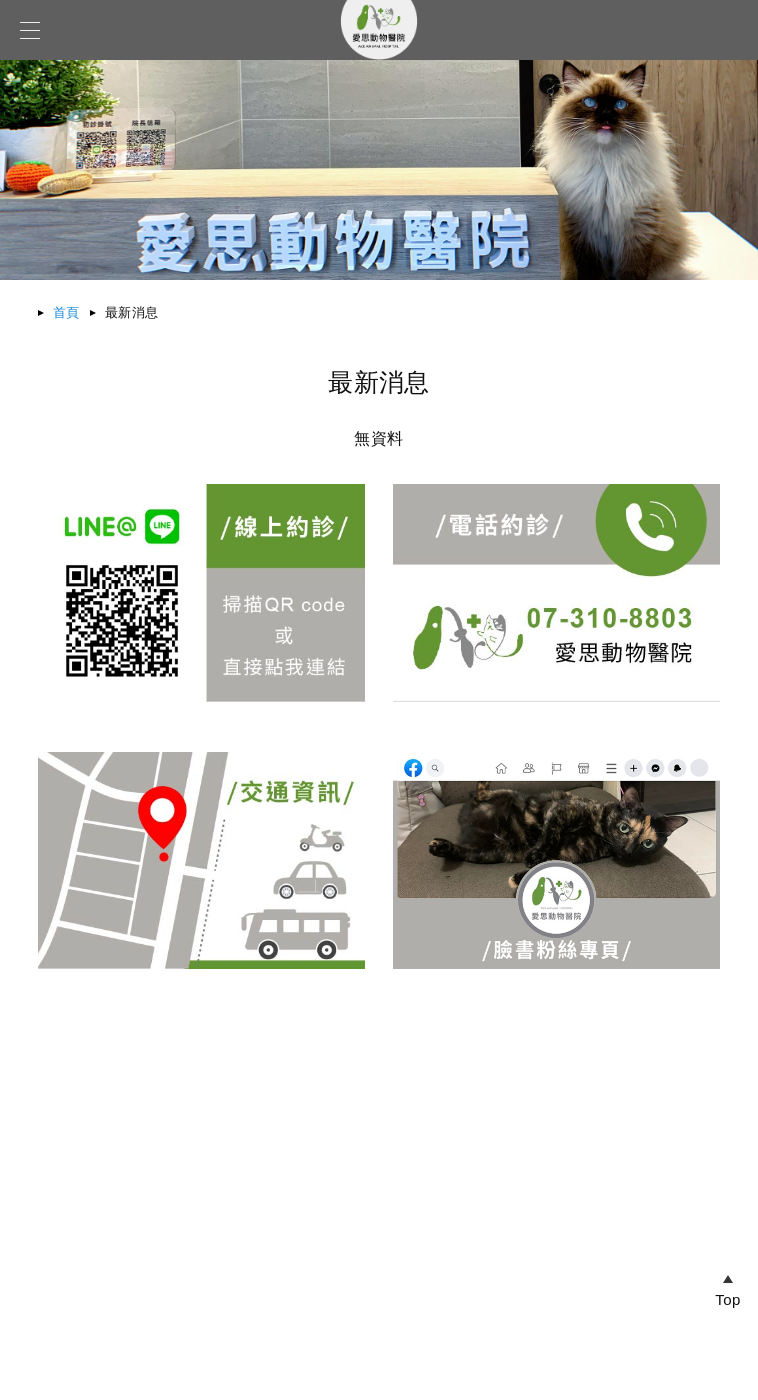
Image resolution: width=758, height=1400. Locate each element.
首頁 (66, 312)
